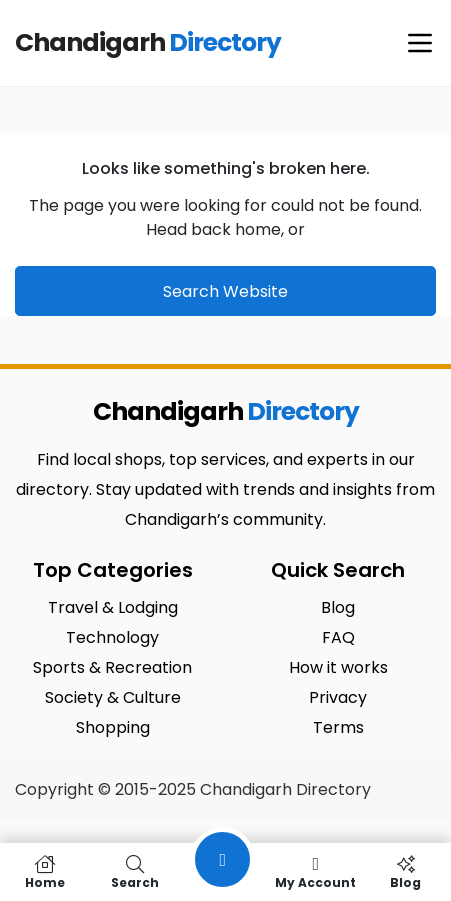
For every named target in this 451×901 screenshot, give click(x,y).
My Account (316, 872)
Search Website (225, 291)
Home (45, 872)
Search (135, 872)
